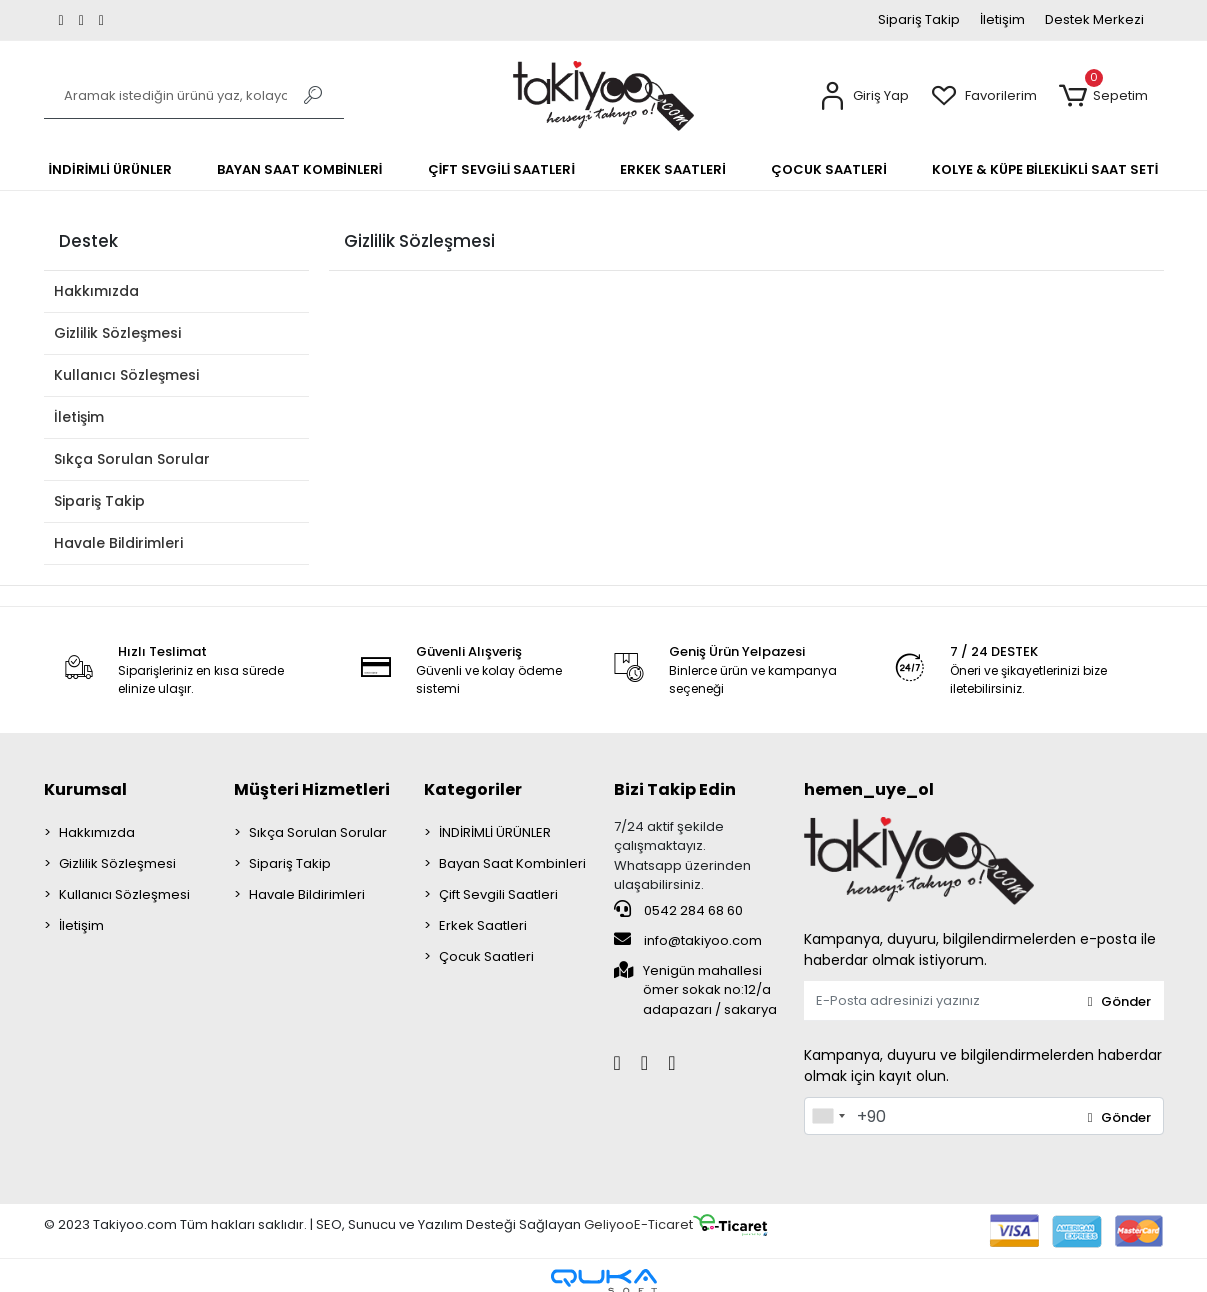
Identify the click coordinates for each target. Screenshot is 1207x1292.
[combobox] (828, 1116)
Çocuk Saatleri (486, 956)
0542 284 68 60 (678, 910)
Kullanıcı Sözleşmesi (126, 375)
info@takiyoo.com (688, 940)
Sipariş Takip (919, 19)
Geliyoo (609, 1225)
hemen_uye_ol (869, 789)
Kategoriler (473, 789)
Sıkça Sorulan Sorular (132, 459)
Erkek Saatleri (483, 925)
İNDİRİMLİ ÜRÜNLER (495, 832)
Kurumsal (85, 789)
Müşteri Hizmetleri (312, 789)
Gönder (1119, 1001)
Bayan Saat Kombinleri (512, 863)
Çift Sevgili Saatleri (498, 894)
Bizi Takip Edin (675, 789)
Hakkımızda (96, 291)
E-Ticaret (663, 1225)
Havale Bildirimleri (118, 543)
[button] (864, 96)
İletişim (1002, 19)
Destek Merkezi (1094, 19)
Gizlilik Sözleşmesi (117, 333)
